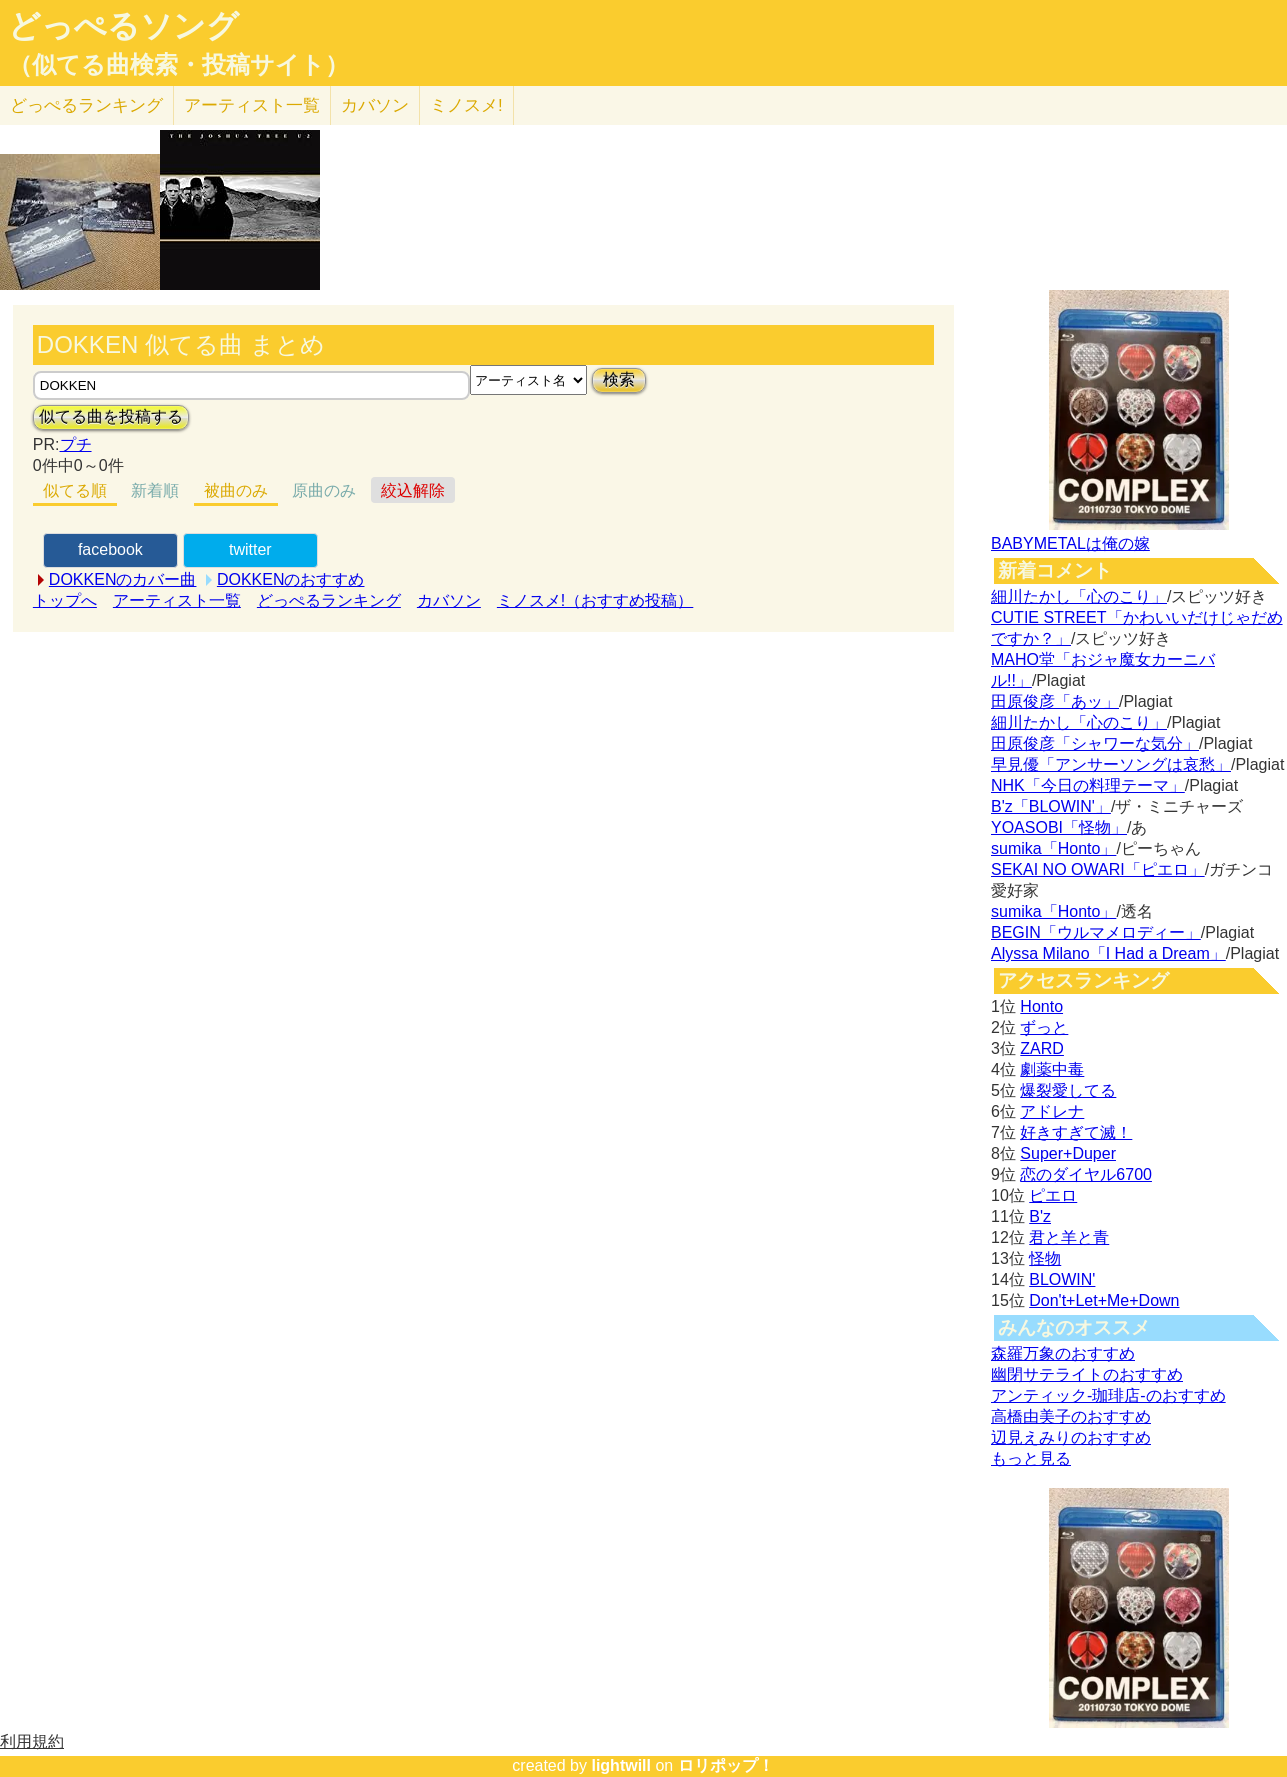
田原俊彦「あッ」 (1055, 701)
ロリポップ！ (726, 1765)
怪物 (1045, 1258)
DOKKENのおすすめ (291, 579)
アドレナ (1052, 1111)
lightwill (621, 1765)
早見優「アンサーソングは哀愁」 (1111, 764)
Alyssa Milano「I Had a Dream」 (1108, 953)
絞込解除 (413, 490)
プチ (76, 444)
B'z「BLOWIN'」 (1051, 806)
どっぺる (86, 105)
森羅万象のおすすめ (1063, 1353)
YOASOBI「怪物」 (1059, 827)
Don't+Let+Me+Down (1104, 1300)
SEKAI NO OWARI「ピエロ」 (1098, 869)
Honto (1041, 1006)
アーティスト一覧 (177, 600)
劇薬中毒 (1052, 1069)
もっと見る (1031, 1458)
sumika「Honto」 (1053, 848)
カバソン (375, 105)
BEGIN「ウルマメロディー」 (1096, 932)
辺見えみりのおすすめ (1071, 1437)
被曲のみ (236, 490)
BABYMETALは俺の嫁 (1070, 543)
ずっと (1044, 1027)
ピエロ (1053, 1195)
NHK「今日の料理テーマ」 (1088, 785)
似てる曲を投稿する (111, 416)
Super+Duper (1068, 1153)
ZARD (1042, 1048)
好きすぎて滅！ (1076, 1132)
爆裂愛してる (1068, 1090)
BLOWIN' (1062, 1279)
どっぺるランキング (329, 600)
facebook (110, 549)
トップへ (65, 600)
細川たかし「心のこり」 (1079, 596)
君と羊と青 (1069, 1237)
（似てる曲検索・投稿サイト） (178, 65)
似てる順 (75, 490)
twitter (250, 549)
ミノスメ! (466, 105)
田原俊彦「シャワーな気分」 (1095, 743)
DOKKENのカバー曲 (123, 579)
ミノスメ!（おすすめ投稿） (595, 600)
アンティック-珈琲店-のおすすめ (1108, 1395)
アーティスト (252, 105)
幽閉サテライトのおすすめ (1087, 1374)
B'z (1040, 1216)
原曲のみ (324, 490)
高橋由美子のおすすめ (1071, 1416)
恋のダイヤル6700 (1086, 1174)
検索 (619, 379)
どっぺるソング (123, 26)
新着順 (155, 490)
